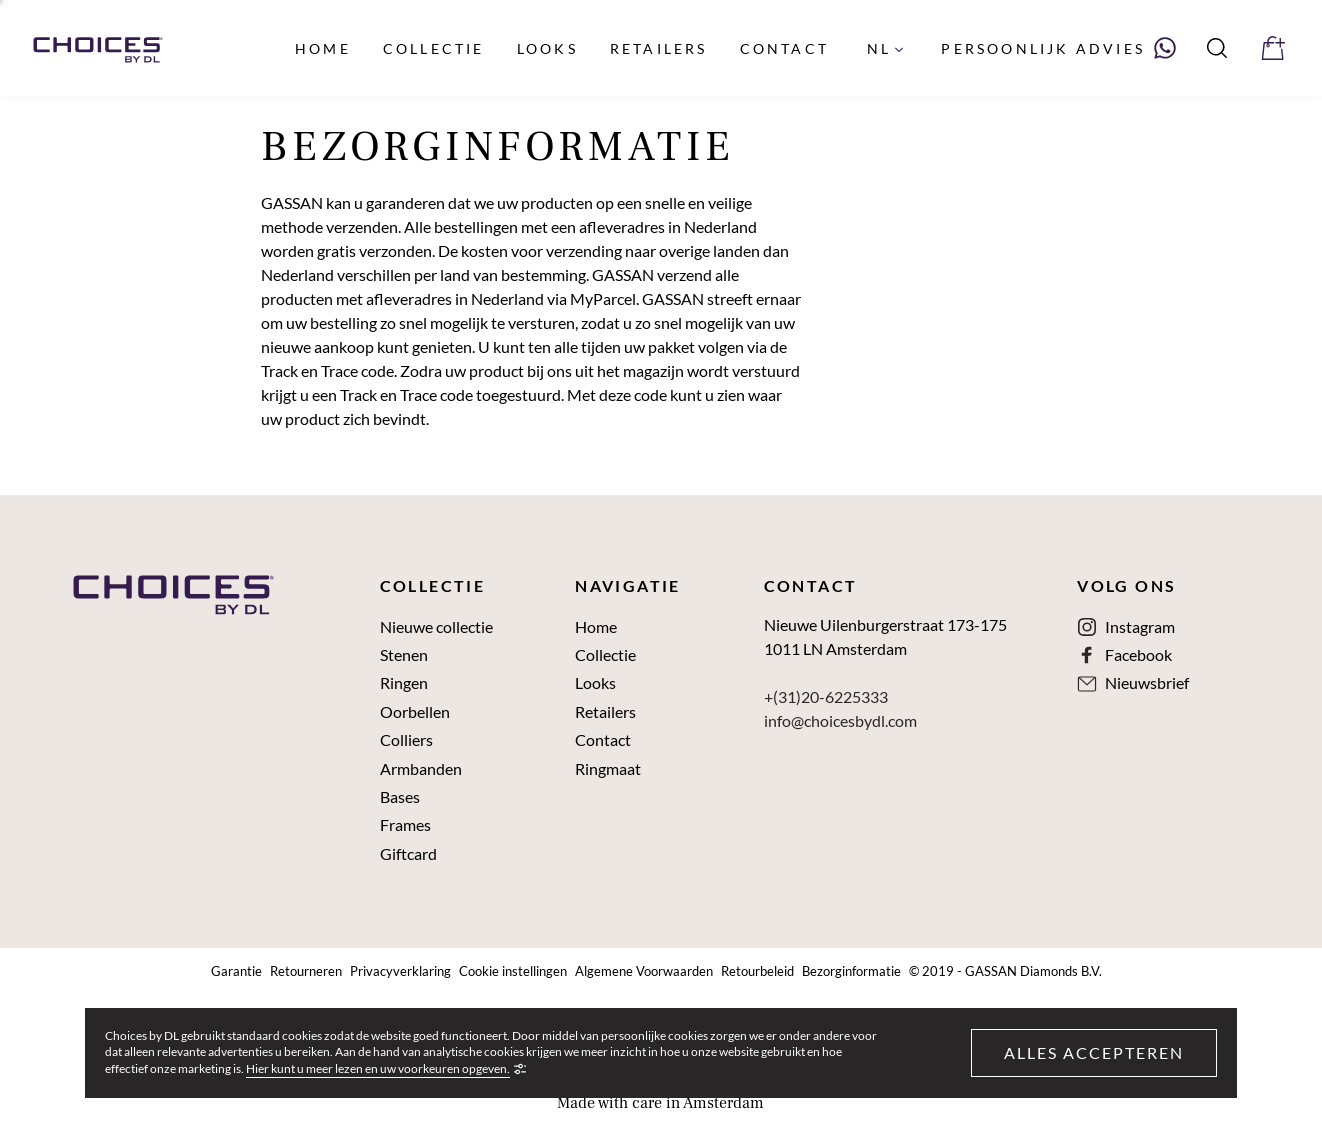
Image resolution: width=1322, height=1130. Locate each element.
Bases (400, 797)
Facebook (1138, 655)
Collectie (605, 655)
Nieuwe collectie (436, 627)
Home (596, 627)
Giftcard (408, 854)
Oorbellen (415, 712)
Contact (603, 740)
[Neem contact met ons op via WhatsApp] (1059, 48)
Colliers (406, 740)
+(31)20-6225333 (826, 696)
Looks (595, 683)
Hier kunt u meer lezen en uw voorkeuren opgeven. (378, 1069)
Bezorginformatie (851, 971)
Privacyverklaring (400, 971)
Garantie (236, 971)
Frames (405, 825)
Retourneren (306, 971)
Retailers (605, 712)
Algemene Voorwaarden (644, 971)
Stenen (404, 655)
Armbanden (421, 769)
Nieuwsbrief (1147, 683)
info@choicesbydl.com (840, 720)
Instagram (1140, 627)
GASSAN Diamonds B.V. (1033, 971)
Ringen (404, 683)
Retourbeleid (757, 971)
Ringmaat (608, 769)
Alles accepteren (1094, 1052)
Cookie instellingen (513, 971)
